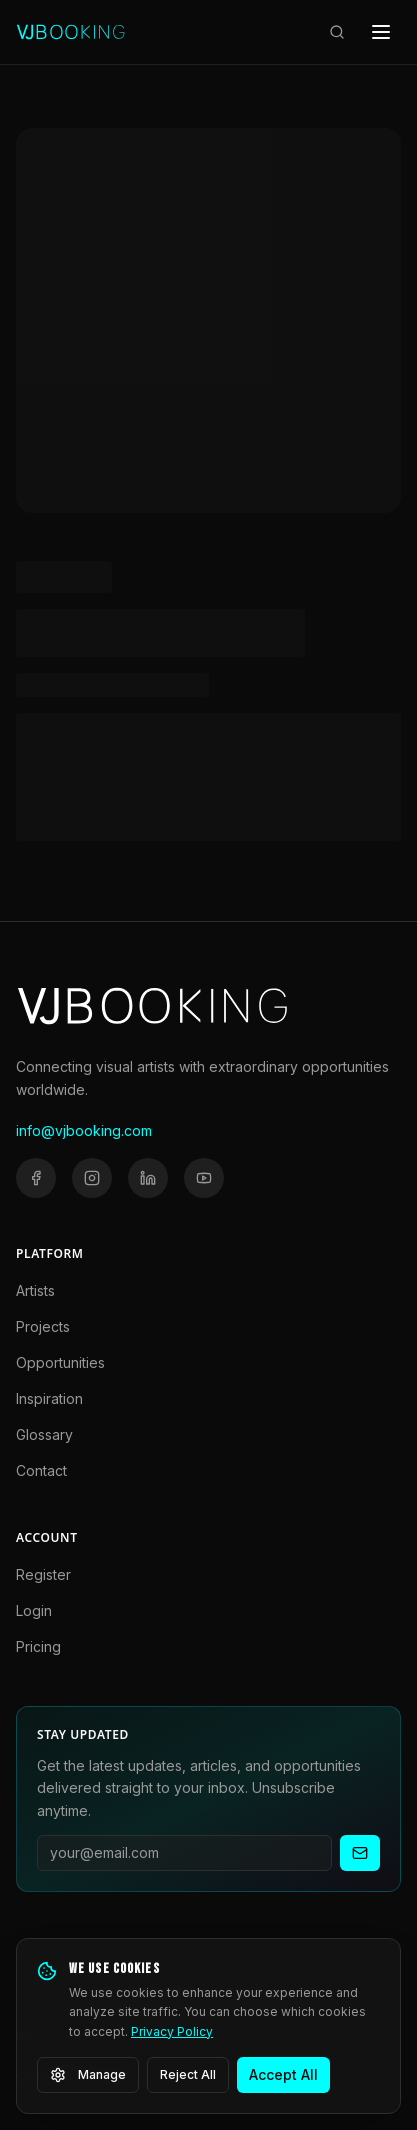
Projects (43, 1326)
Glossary (44, 1434)
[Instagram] (92, 1178)
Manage (88, 2075)
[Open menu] (381, 32)
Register (43, 1574)
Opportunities (60, 1362)
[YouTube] (204, 1178)
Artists (35, 1290)
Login (34, 1610)
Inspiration (49, 1398)
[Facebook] (36, 1178)
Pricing (38, 1646)
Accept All (283, 2074)
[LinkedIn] (148, 1178)
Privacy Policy (172, 2031)
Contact (41, 1470)
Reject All (188, 2074)
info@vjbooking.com (84, 1130)
